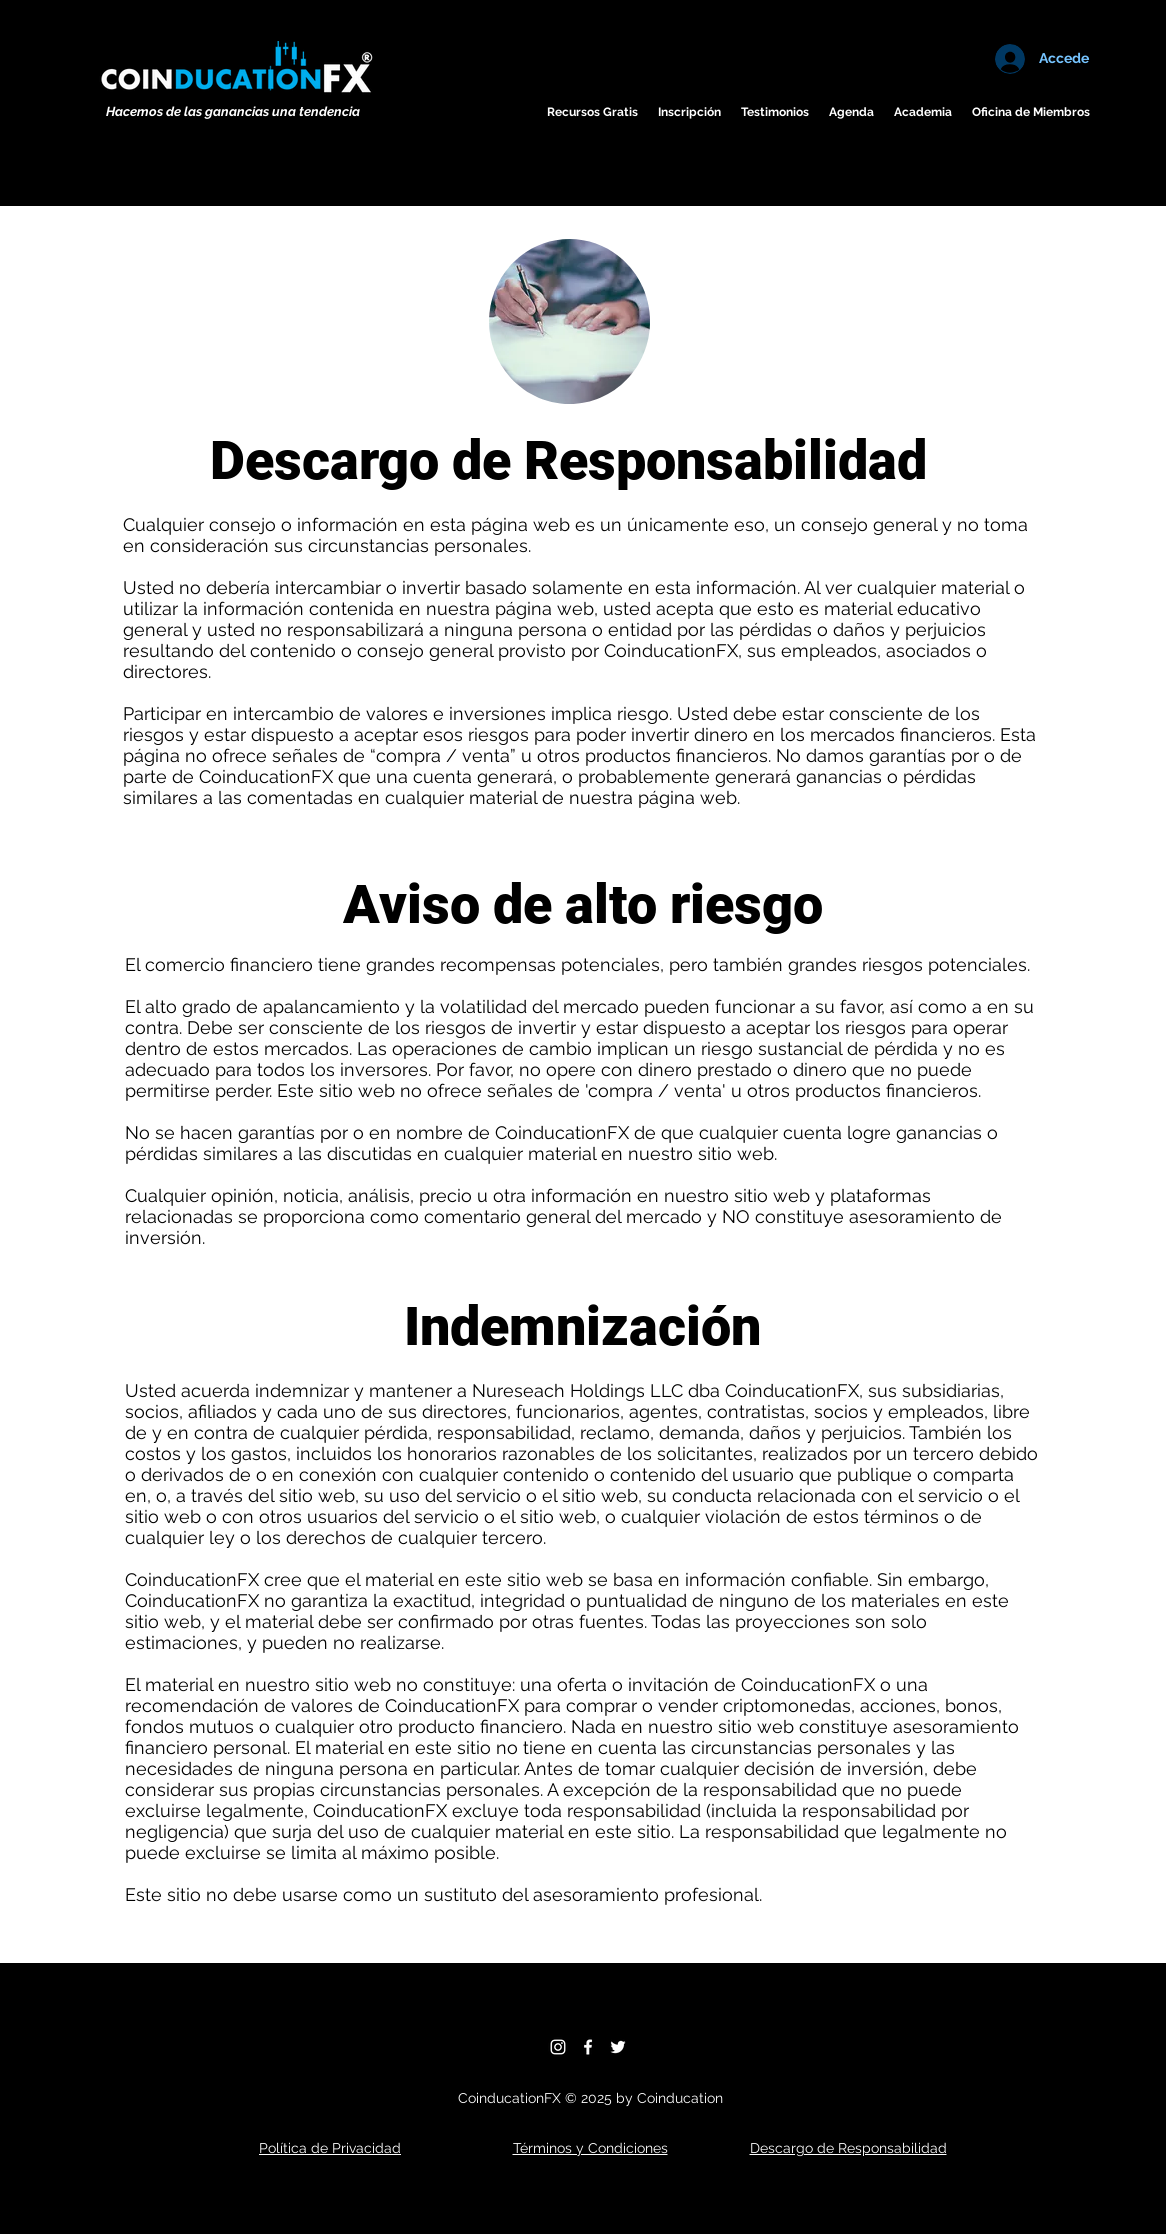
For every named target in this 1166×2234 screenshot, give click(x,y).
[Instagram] (558, 2047)
